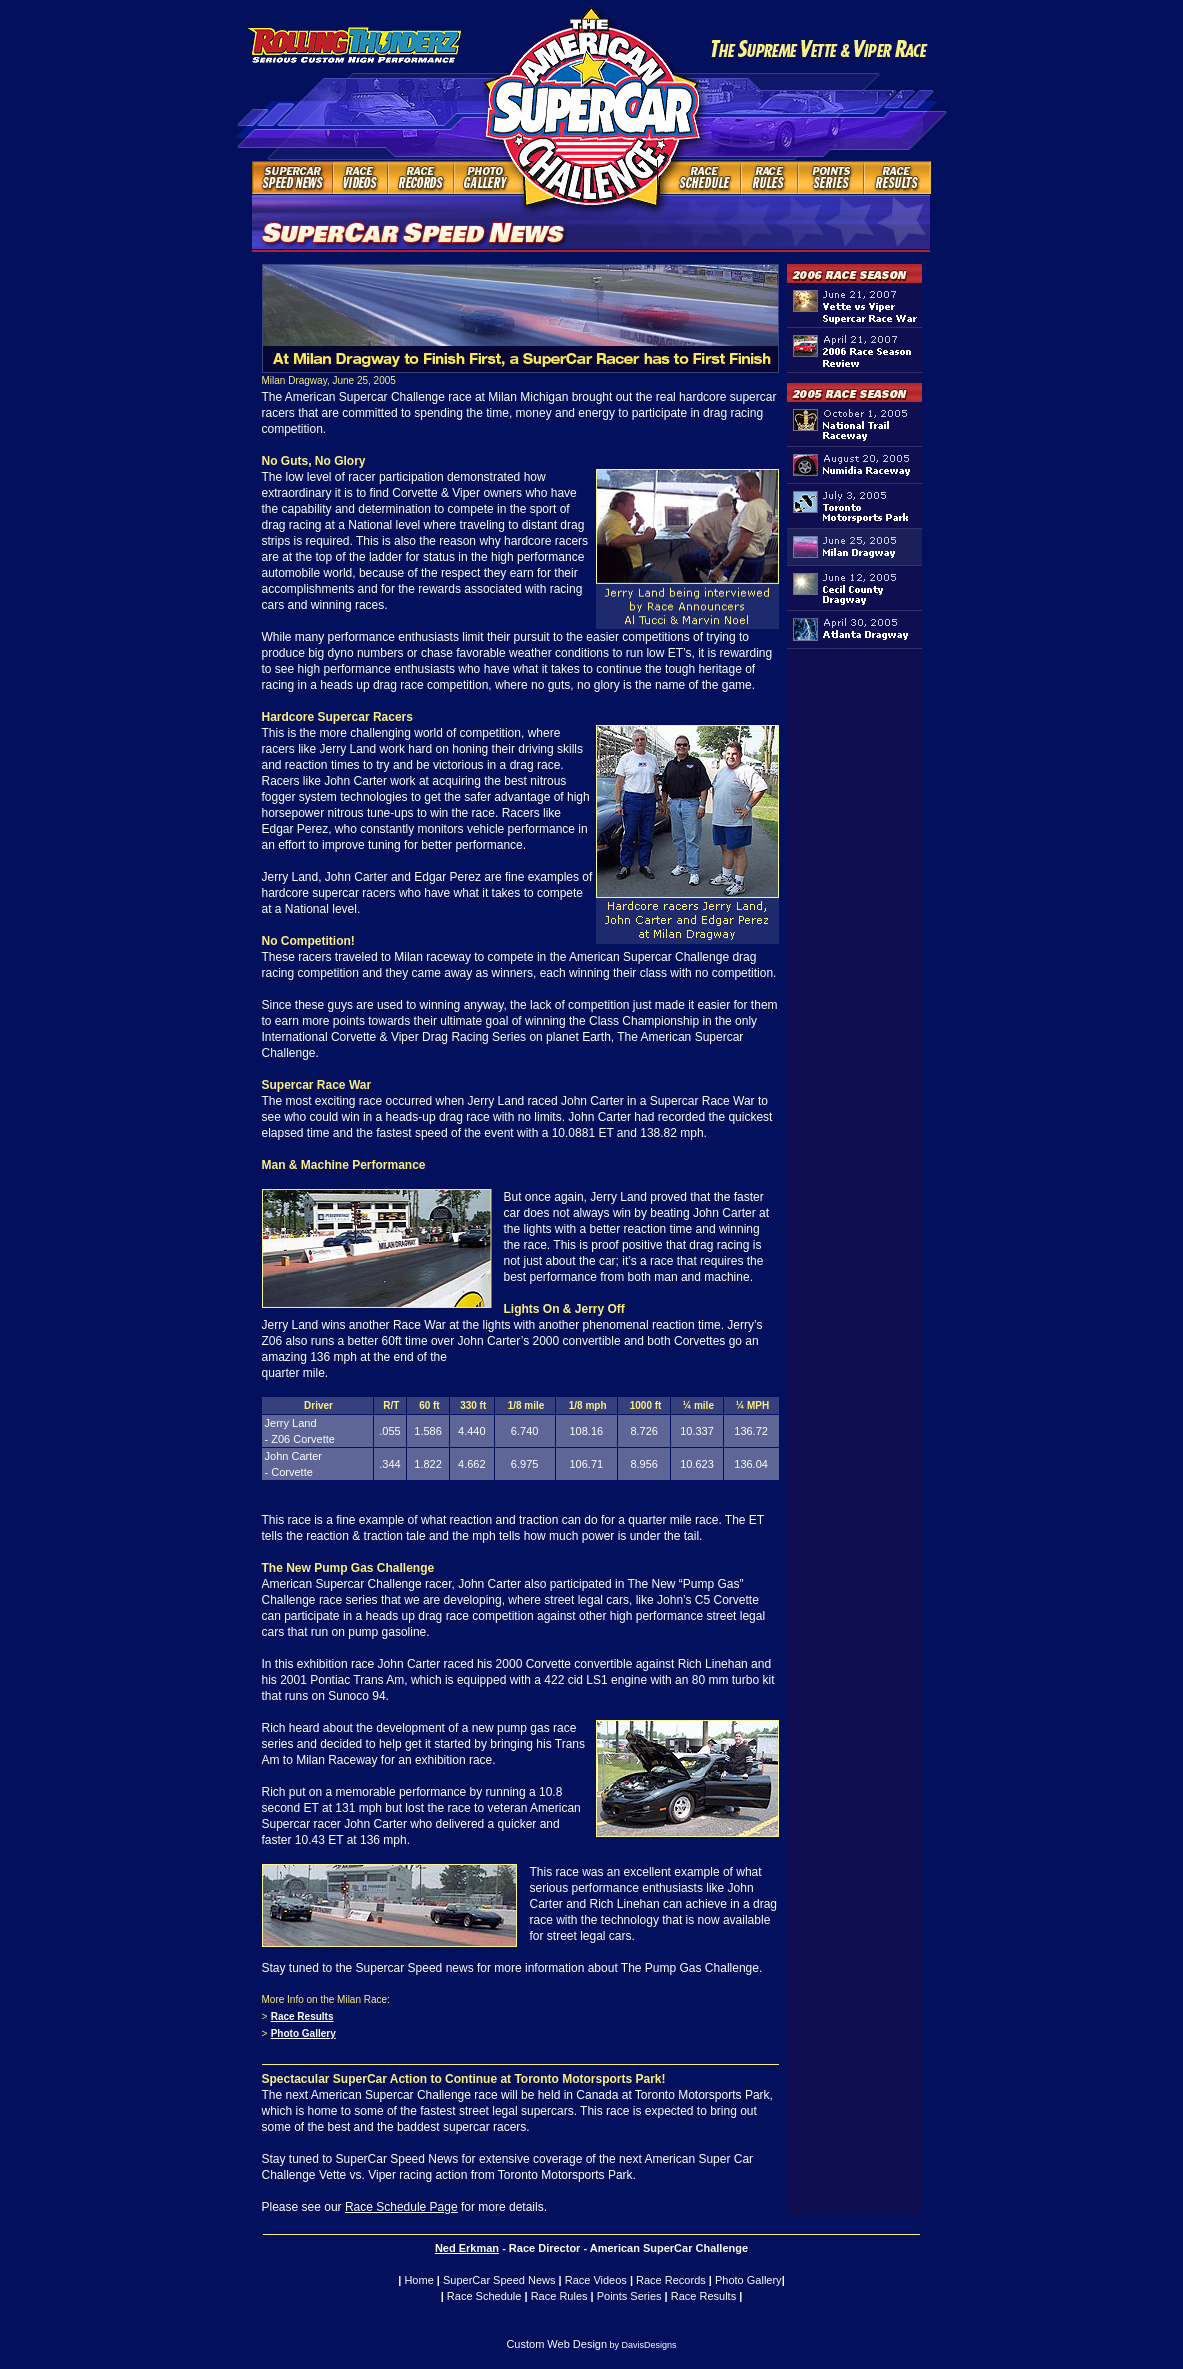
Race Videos (596, 2280)
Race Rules (559, 2296)
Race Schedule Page (401, 2207)
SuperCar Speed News (499, 2280)
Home (418, 2280)
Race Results (302, 2016)
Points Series (629, 2296)
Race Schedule (484, 2296)
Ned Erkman (467, 2248)
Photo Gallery (303, 2033)
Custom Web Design (556, 2344)
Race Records (671, 2280)
